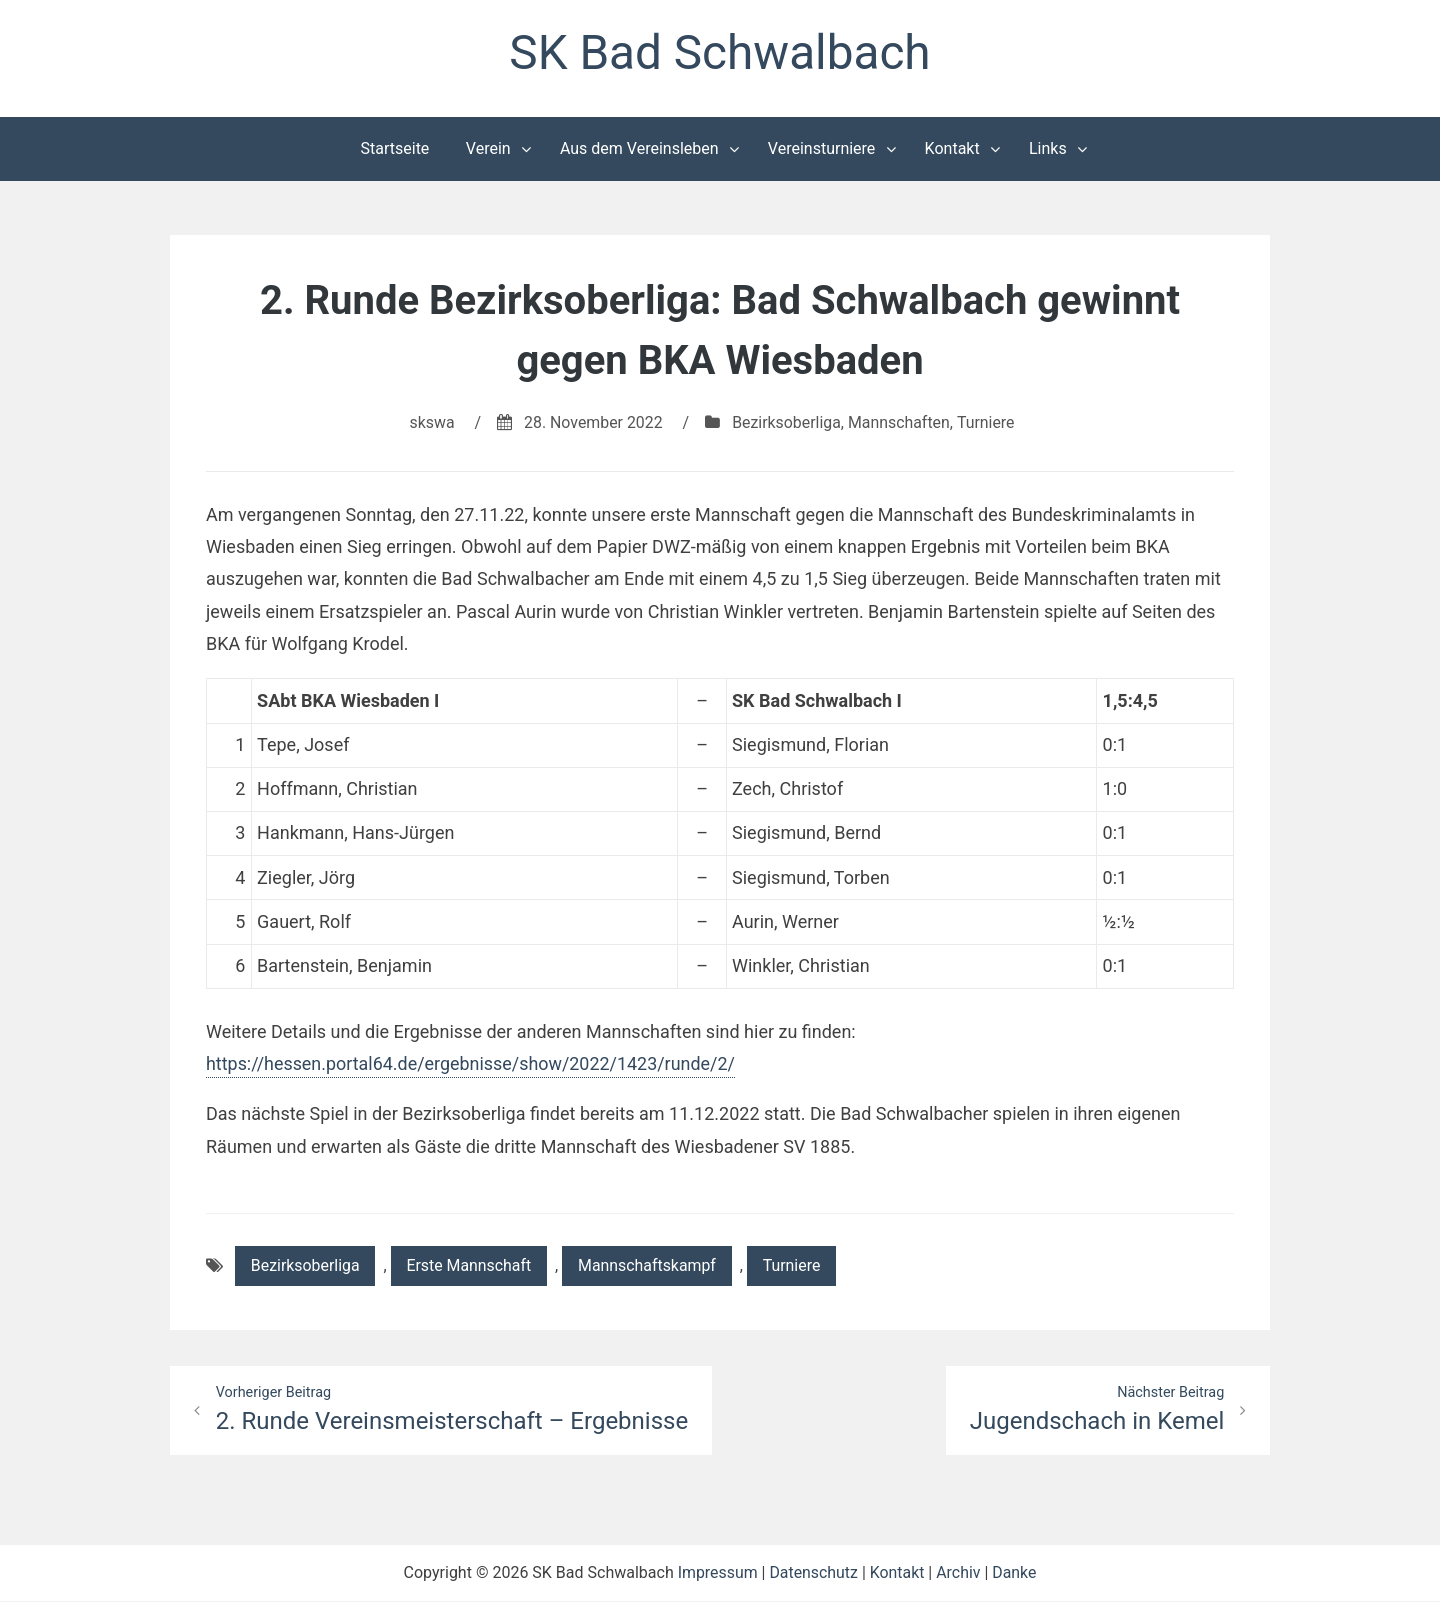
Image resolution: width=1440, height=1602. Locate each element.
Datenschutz (813, 1573)
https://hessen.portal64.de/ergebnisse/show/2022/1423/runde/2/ (472, 1064)
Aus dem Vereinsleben (639, 148)
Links (1048, 148)
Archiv (959, 1573)
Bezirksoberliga (787, 422)
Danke (1015, 1573)
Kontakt (952, 148)
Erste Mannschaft (471, 1266)
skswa (430, 422)
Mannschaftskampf (650, 1266)
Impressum (716, 1573)
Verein (488, 148)
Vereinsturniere (822, 148)
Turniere (987, 422)
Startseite (395, 148)
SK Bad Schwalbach (720, 53)
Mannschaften (900, 422)
